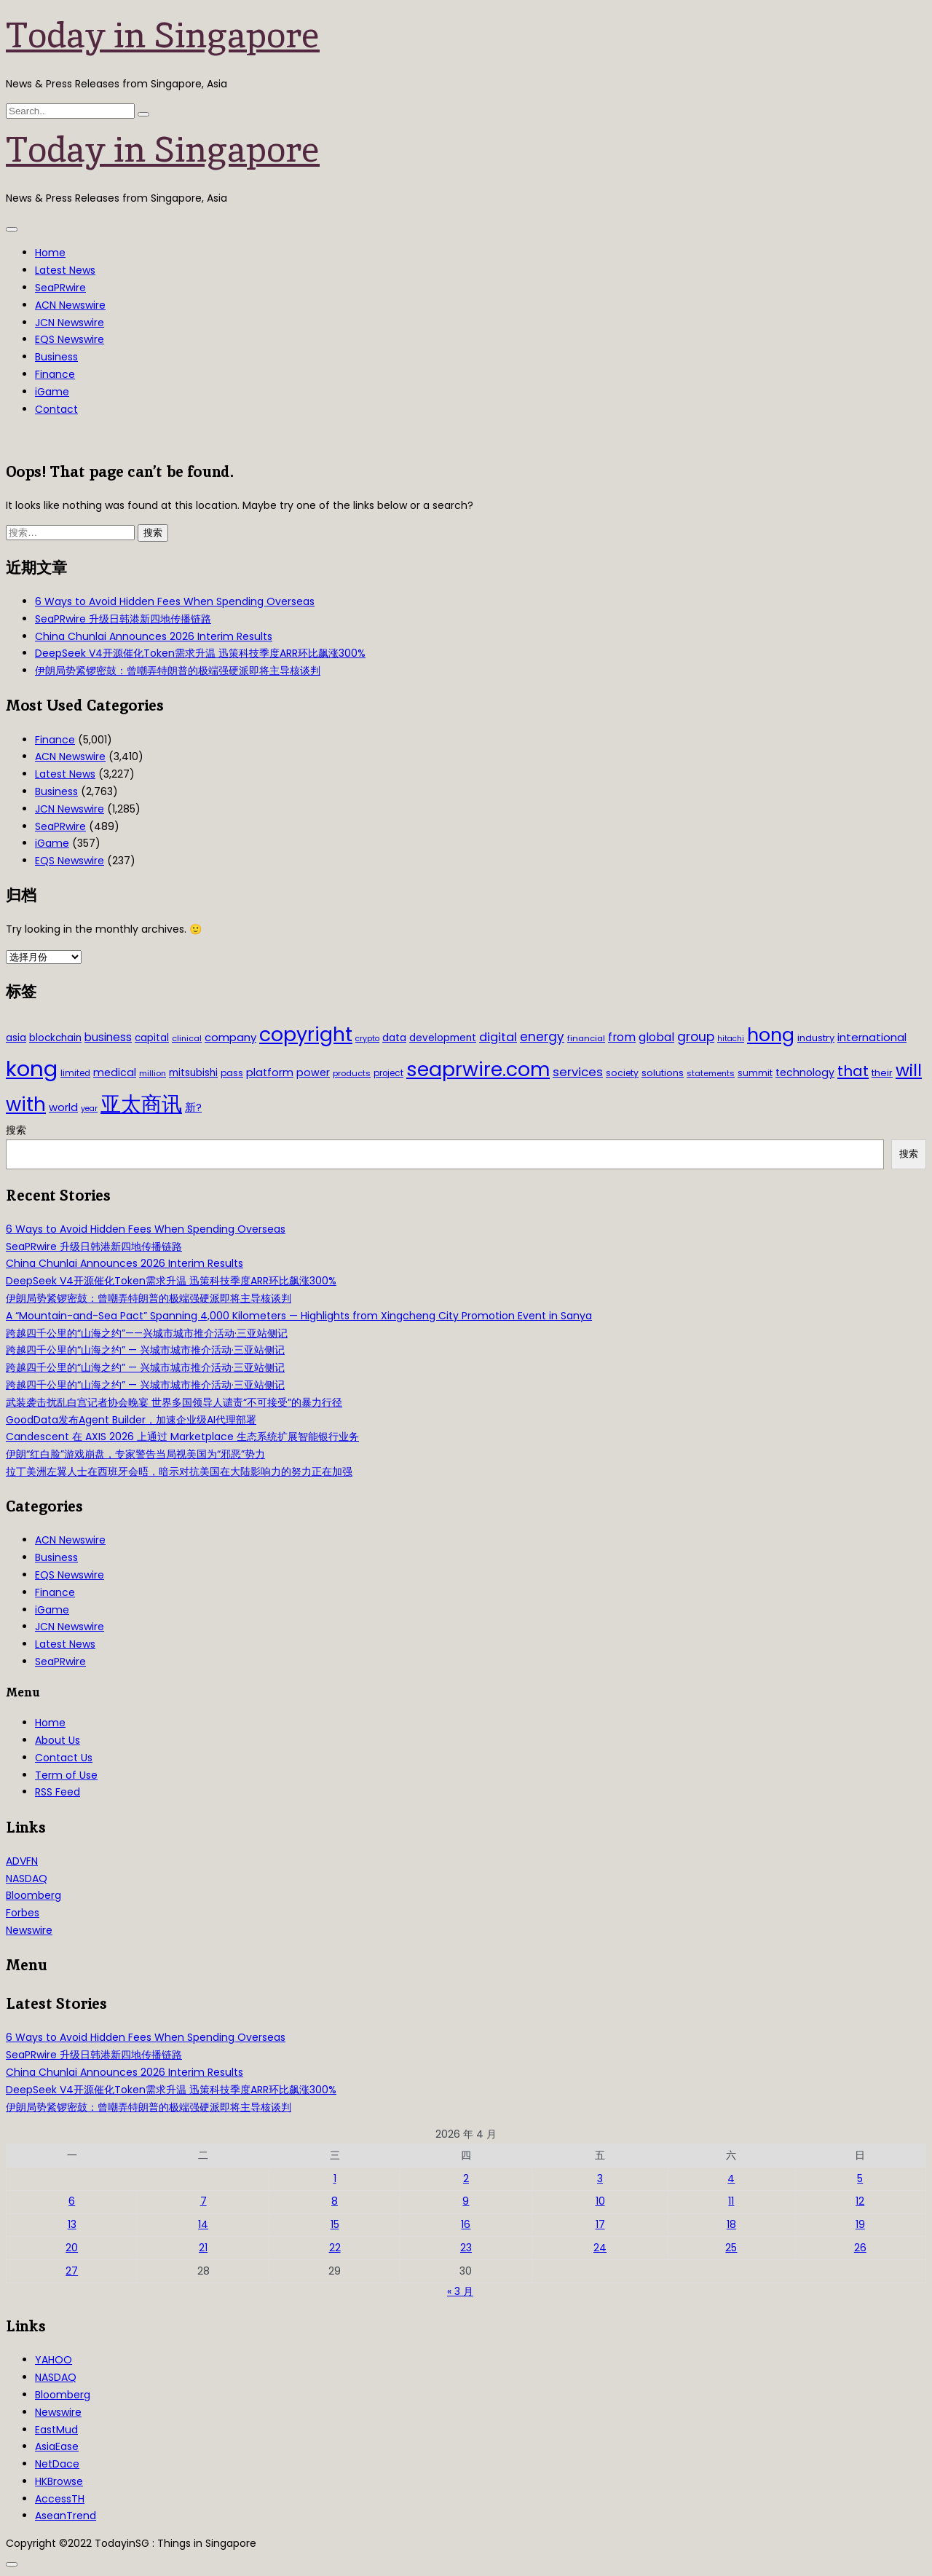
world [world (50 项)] (63, 1107)
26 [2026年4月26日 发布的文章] (860, 2247)
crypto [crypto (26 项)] (367, 1038)
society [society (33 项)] (622, 1073)
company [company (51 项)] (230, 1037)
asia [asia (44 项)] (16, 1037)
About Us (57, 1740)
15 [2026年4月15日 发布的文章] (335, 2224)
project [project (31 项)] (388, 1073)
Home (50, 252)
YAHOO (53, 2359)
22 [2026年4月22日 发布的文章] (335, 2247)
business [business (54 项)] (108, 1037)
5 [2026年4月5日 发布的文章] (860, 2178)
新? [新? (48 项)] (193, 1107)
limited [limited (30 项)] (75, 1073)
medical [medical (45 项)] (114, 1072)
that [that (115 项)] (853, 1071)
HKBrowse (59, 2481)
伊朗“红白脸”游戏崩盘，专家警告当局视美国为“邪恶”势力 (135, 1454)
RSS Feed (57, 1792)
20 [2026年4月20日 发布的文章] (72, 2247)
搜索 (16, 1130)
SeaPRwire (60, 287)
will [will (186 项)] (909, 1070)
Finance (55, 374)
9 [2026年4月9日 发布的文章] (465, 2201)
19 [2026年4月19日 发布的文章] (860, 2224)
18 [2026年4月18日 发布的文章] (731, 2224)
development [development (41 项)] (442, 1038)
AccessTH (59, 2499)
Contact (56, 409)
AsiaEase (57, 2446)
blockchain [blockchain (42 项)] (55, 1038)
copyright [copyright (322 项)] (305, 1034)
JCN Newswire (69, 322)
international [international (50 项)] (872, 1037)
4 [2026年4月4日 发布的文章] (731, 2178)
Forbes (22, 1912)
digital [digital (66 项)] (498, 1037)
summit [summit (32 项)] (755, 1073)
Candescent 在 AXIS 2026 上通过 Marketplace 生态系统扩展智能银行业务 (182, 1436)
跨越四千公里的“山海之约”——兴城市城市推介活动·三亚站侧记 (147, 1333)
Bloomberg (33, 1895)
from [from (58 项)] (622, 1037)
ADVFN (22, 1861)
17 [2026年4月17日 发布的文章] (600, 2224)
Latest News (65, 270)
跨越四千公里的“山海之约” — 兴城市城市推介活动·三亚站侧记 (145, 1350)
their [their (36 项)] (882, 1073)
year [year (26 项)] (89, 1108)
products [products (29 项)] (352, 1073)
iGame (52, 391)
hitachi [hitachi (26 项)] (730, 1038)
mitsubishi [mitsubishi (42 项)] (193, 1073)
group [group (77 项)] (695, 1037)
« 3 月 (460, 2291)
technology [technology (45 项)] (804, 1072)
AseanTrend (65, 2515)
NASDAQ (26, 1878)
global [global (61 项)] (656, 1037)
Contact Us (63, 1757)
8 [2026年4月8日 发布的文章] (334, 2201)
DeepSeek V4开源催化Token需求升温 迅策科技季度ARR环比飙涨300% (200, 653)
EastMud (56, 2429)
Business (56, 356)
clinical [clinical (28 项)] (187, 1038)
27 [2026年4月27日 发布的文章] (72, 2271)
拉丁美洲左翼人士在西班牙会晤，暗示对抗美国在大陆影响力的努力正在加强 (179, 1471)
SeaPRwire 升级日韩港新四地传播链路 (123, 619)
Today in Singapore (163, 35)
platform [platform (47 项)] (269, 1072)
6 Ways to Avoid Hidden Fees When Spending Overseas (175, 601)
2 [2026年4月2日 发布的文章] (466, 2178)
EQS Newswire (69, 339)
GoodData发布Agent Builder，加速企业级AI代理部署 (131, 1420)
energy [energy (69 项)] (542, 1037)
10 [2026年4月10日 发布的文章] (600, 2201)
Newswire (29, 1930)
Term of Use (66, 1775)
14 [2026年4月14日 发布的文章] (203, 2224)
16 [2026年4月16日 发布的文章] (465, 2224)
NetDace (57, 2464)
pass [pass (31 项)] (232, 1073)
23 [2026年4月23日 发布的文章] (466, 2247)
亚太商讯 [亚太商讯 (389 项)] (141, 1104)
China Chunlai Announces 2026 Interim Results (153, 636)
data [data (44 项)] (394, 1037)
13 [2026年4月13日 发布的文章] (72, 2224)
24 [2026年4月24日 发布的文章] (600, 2247)
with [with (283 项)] (26, 1104)
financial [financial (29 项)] (586, 1038)
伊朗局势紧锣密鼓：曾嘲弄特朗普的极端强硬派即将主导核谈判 (177, 670)
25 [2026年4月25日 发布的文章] (731, 2247)
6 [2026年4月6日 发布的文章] (71, 2201)
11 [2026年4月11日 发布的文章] (731, 2201)
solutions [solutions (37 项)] (662, 1073)
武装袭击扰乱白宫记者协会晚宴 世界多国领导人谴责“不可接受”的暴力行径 (174, 1402)
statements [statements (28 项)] (711, 1073)
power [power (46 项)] (313, 1072)
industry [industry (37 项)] (815, 1038)
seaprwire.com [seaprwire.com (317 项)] (478, 1069)
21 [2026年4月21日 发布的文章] (203, 2247)
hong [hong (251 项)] (770, 1035)
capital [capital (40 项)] (152, 1038)
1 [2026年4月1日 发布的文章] (334, 2178)
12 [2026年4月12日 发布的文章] (860, 2201)
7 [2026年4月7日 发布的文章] (203, 2201)
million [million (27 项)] (152, 1073)
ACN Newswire (70, 305)
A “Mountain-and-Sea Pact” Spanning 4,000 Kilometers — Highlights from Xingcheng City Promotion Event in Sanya (299, 1315)
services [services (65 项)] (578, 1072)
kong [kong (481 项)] (32, 1068)
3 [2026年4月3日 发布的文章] (600, 2178)
